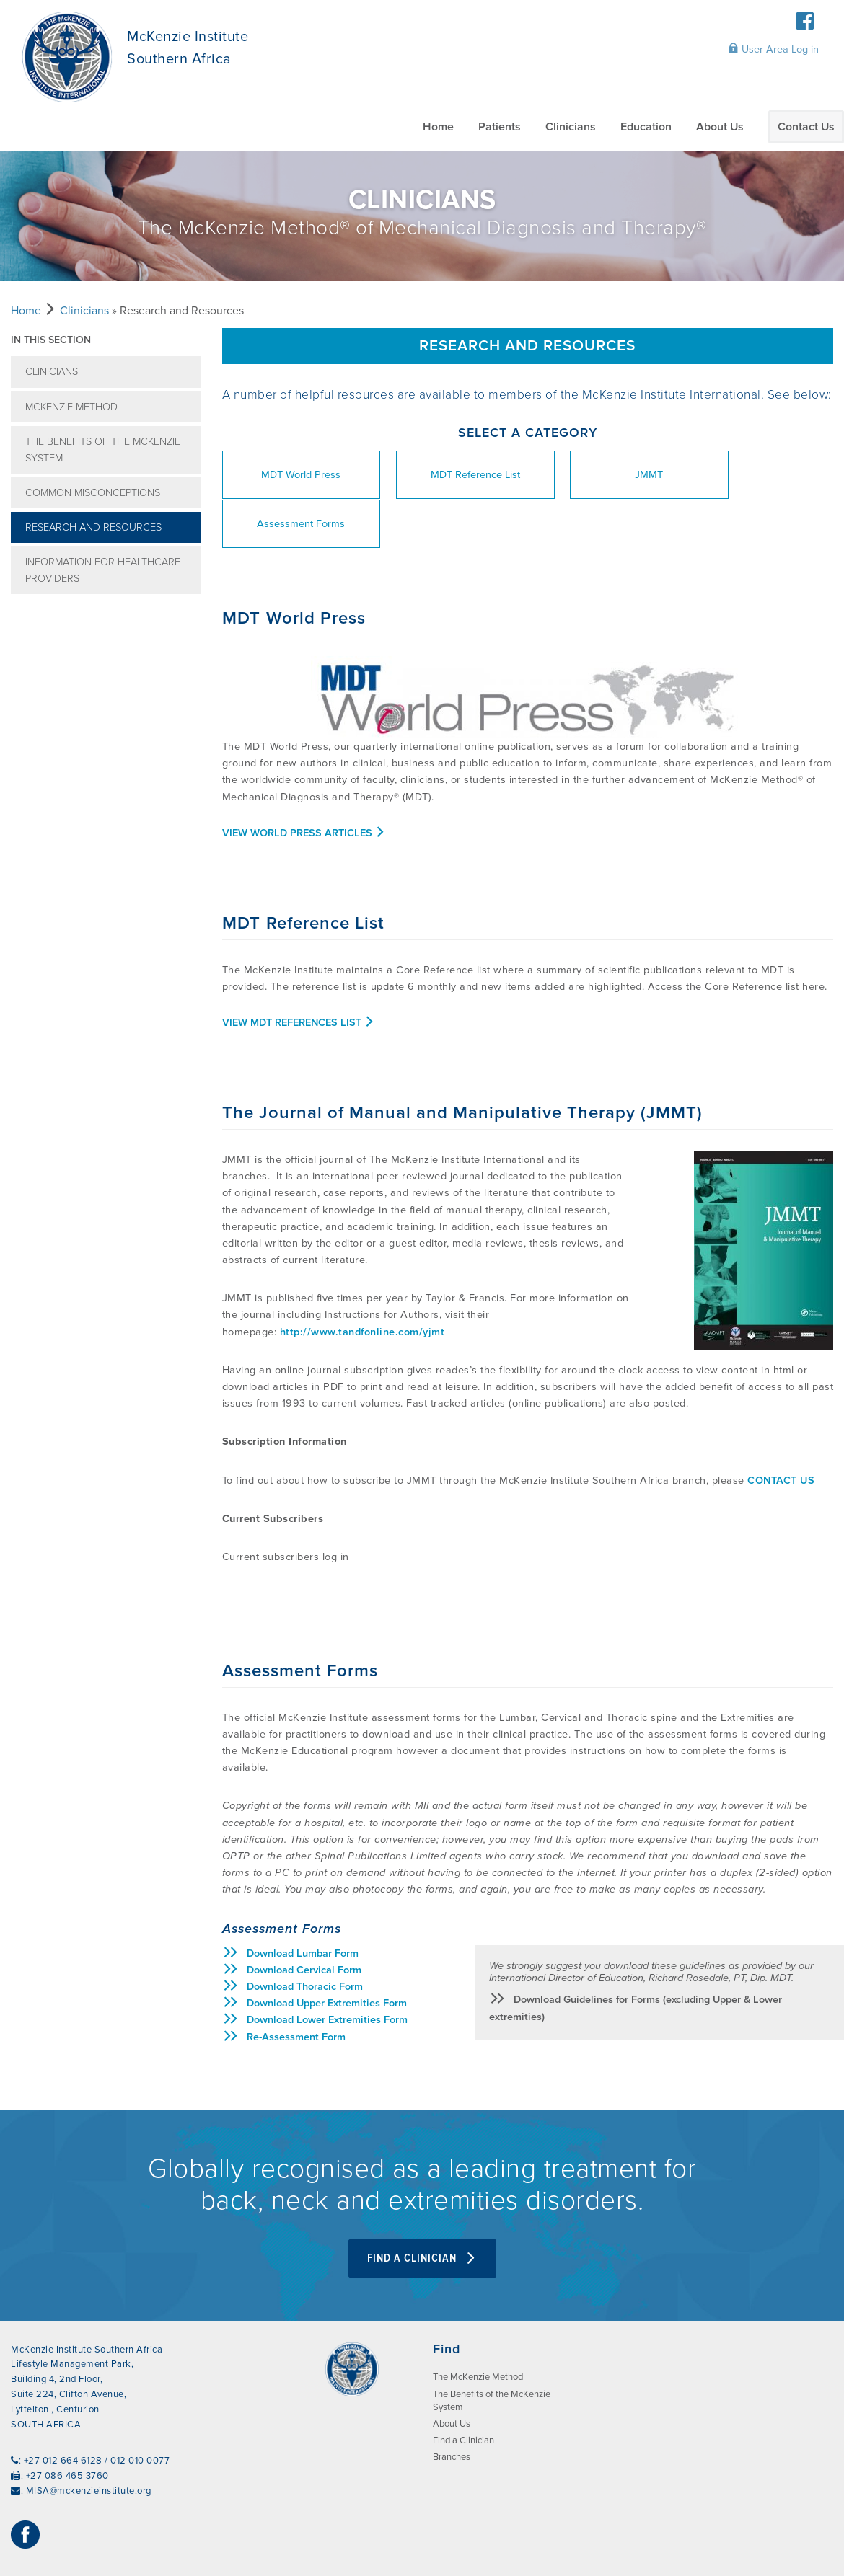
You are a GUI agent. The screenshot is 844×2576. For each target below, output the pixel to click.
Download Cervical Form (291, 1921)
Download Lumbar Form (290, 1904)
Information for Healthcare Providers (102, 570)
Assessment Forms (760, 475)
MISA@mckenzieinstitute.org (88, 2442)
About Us (720, 127)
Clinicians (570, 127)
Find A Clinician (422, 2208)
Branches (451, 2408)
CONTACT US (780, 1431)
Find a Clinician (463, 2391)
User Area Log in (773, 49)
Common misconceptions (92, 493)
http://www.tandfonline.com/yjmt (362, 1283)
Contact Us (806, 127)
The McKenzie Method (478, 2328)
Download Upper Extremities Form (314, 1954)
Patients (499, 127)
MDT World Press (292, 475)
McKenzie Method (71, 407)
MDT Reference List (448, 475)
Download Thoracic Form (292, 1937)
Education (646, 127)
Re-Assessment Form (284, 1988)
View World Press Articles (304, 784)
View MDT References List (298, 974)
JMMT (604, 475)
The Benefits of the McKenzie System (102, 449)
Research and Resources (93, 527)
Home (438, 127)
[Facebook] (805, 25)
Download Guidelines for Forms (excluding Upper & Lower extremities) (635, 1958)
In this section (51, 340)
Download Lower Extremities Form (315, 1971)
